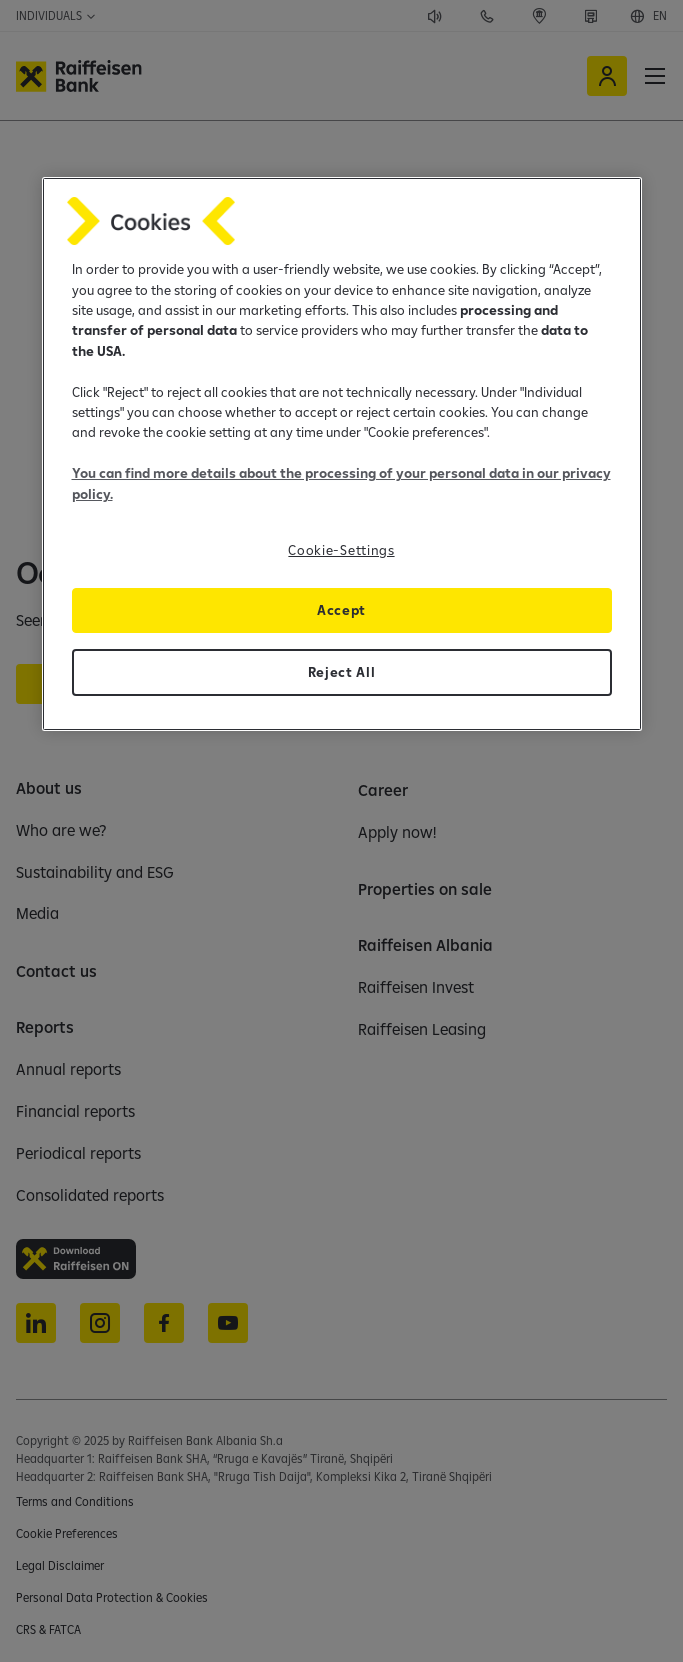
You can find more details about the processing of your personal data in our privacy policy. (341, 483)
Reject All (342, 672)
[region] (342, 454)
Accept (341, 610)
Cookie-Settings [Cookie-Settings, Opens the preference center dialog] (341, 550)
